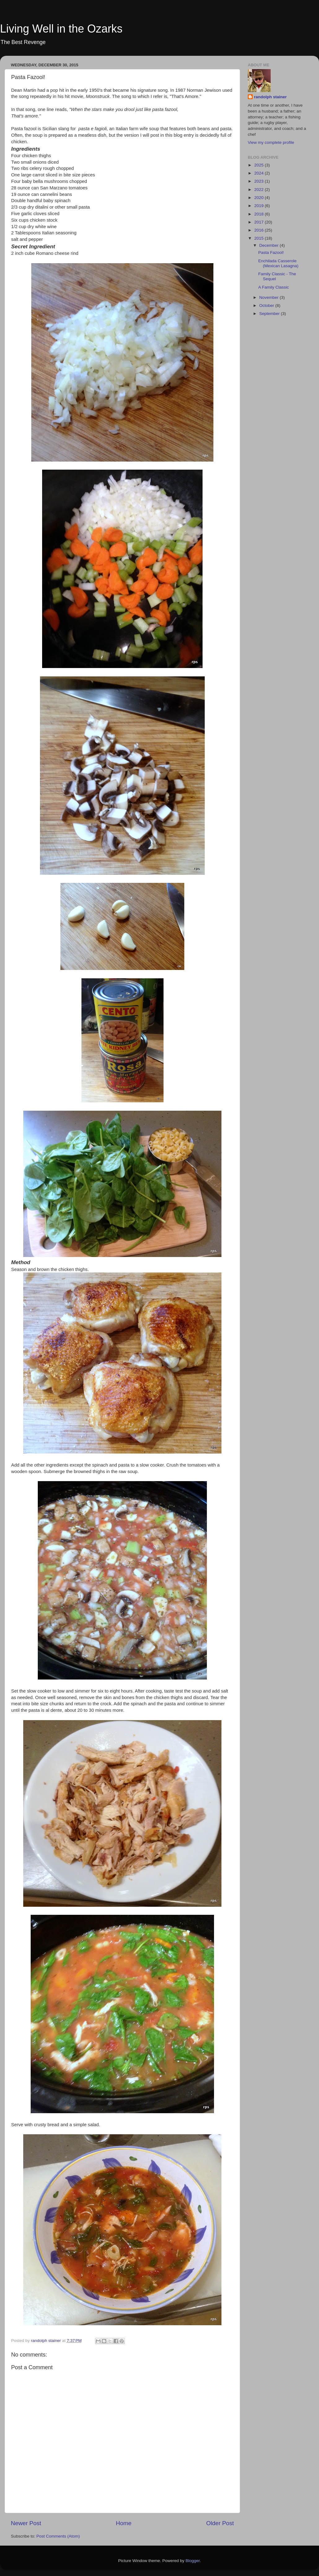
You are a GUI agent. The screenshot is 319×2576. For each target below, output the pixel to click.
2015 (259, 238)
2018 (259, 214)
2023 (259, 181)
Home (123, 2523)
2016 (259, 230)
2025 (259, 165)
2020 (259, 197)
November (269, 297)
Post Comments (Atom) (58, 2536)
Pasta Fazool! (271, 252)
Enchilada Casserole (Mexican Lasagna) (278, 263)
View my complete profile (271, 142)
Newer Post (26, 2523)
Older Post (220, 2523)
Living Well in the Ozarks (61, 28)
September (270, 313)
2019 (259, 205)
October (267, 305)
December (269, 245)
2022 (259, 189)
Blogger (193, 2560)
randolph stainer (270, 97)
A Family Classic (273, 287)
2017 (259, 222)
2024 (259, 173)
